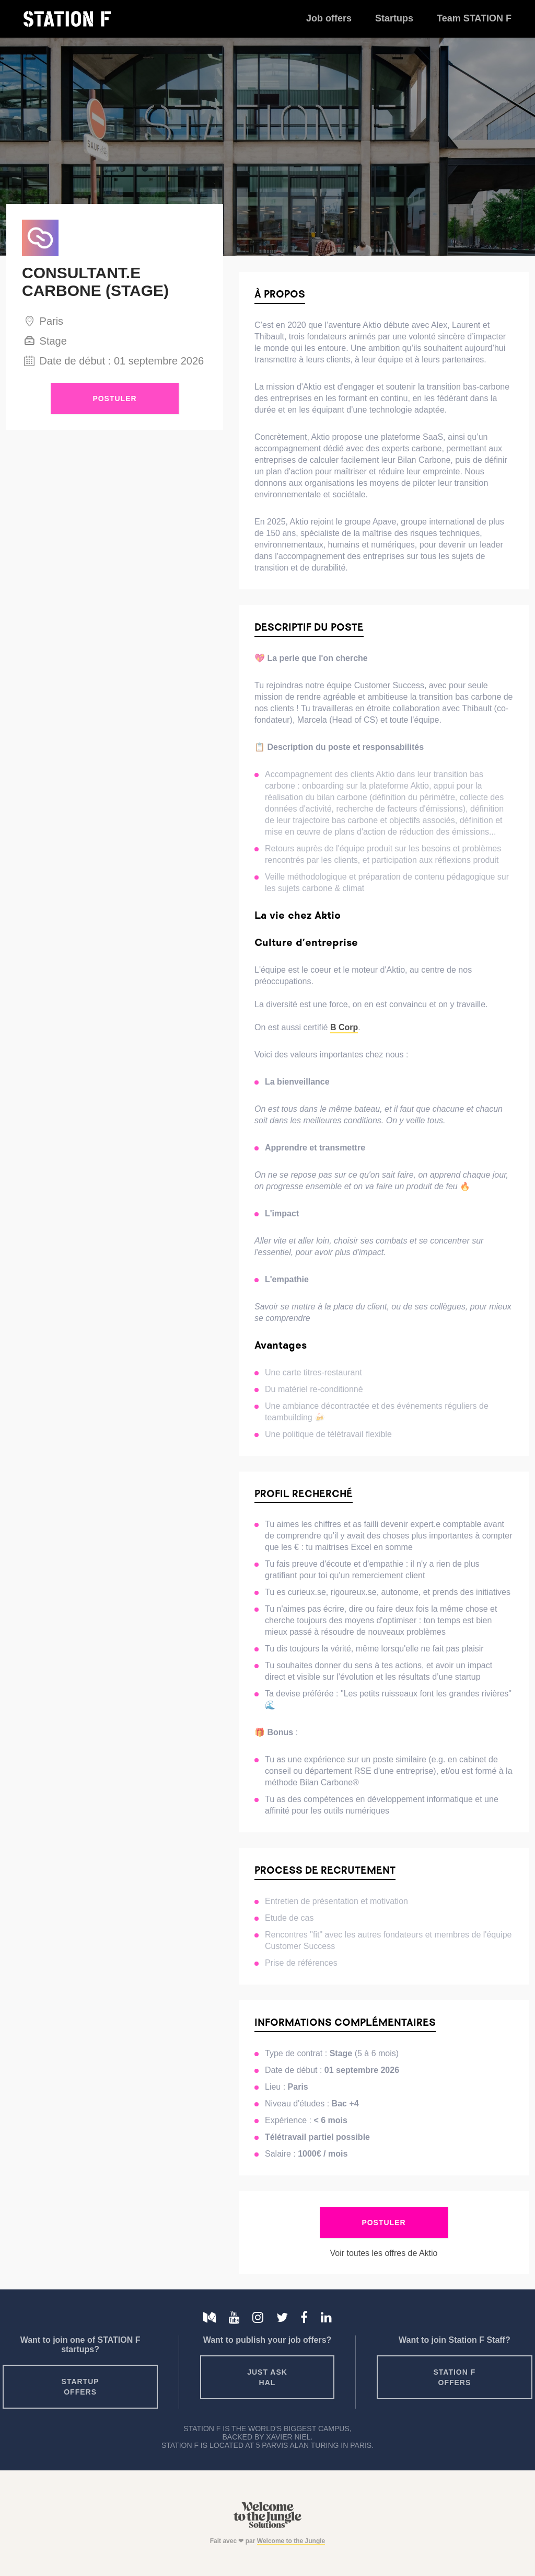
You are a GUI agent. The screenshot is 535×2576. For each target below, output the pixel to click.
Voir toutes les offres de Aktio (383, 2253)
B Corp (344, 1027)
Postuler (114, 398)
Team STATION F (474, 18)
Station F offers (455, 2377)
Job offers (329, 18)
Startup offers (80, 2386)
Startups (394, 18)
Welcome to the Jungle (291, 2541)
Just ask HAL (267, 2377)
